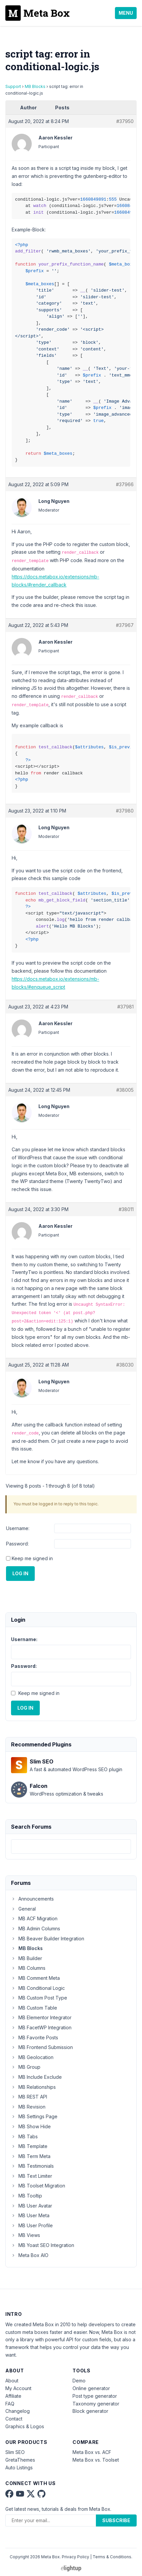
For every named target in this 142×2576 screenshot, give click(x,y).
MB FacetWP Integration (41, 2027)
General (23, 1909)
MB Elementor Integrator (41, 2017)
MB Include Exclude (36, 2077)
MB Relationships (33, 2087)
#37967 (125, 625)
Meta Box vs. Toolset (96, 2460)
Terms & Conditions (112, 2556)
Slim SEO (15, 2452)
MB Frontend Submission (42, 2047)
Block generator (90, 2411)
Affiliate (13, 2396)
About (11, 2380)
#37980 (125, 811)
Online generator (91, 2388)
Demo (79, 2380)
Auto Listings (19, 2467)
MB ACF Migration (34, 1918)
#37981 (125, 1006)
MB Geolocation (32, 2057)
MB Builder (26, 1958)
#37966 (125, 484)
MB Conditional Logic (38, 1988)
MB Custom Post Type (39, 1998)
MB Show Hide (31, 2126)
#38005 (125, 1090)
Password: (17, 1543)
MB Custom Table (34, 2008)
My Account (18, 2388)
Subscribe (116, 2520)
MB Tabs (24, 2136)
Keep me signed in (32, 1558)
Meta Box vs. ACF (92, 2452)
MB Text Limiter (31, 2176)
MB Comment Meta (35, 1978)
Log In (20, 1573)
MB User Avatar (31, 2206)
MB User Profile (32, 2225)
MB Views (25, 2235)
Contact (13, 2419)
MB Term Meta (30, 2156)
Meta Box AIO (29, 2255)
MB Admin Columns (35, 1928)
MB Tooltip (26, 2195)
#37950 (125, 121)
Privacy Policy (75, 2556)
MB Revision (28, 2107)
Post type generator (95, 2396)
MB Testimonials (32, 2166)
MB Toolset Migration (38, 2185)
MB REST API (29, 2097)
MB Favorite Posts (34, 2037)
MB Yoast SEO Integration (42, 2245)
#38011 (126, 1209)
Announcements (32, 1899)
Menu (126, 13)
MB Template (29, 2146)
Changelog (17, 2411)
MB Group (25, 2067)
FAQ (9, 2403)
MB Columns (28, 1968)
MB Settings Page (34, 2116)
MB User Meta (30, 2215)
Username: (17, 1528)
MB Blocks (35, 86)
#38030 (125, 1365)
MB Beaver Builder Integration (47, 1938)
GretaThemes (20, 2460)
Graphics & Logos (24, 2426)
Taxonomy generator (96, 2403)
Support (13, 86)
